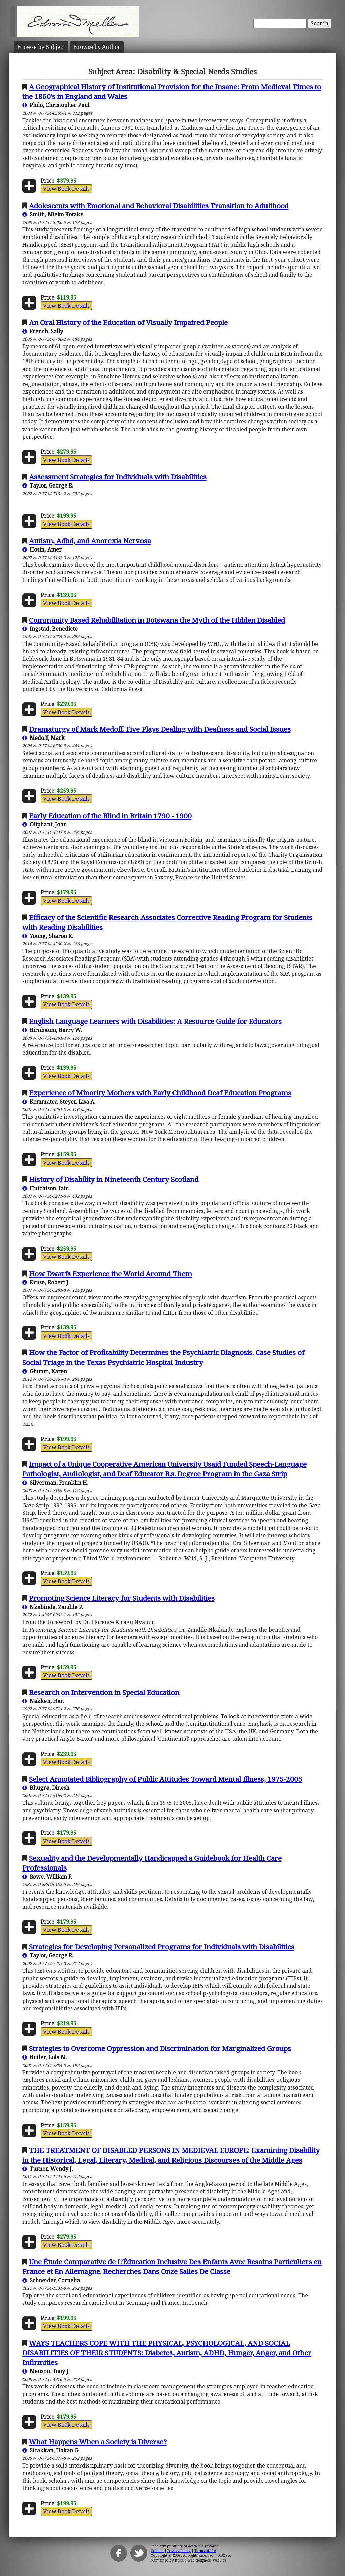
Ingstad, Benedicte (50, 628)
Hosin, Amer (42, 549)
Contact (157, 2550)
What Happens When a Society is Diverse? (98, 2441)
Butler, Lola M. (44, 2057)
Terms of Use (205, 2550)
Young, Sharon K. (47, 936)
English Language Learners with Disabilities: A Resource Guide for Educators (155, 1021)
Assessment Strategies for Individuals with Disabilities (118, 476)
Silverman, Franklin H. (55, 1482)
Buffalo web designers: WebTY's (200, 2560)
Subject (41, 47)
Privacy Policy (179, 2550)
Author (96, 47)
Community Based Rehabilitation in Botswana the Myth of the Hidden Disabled (157, 620)
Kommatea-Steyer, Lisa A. (58, 1101)
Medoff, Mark (43, 738)
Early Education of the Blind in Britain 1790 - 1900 (110, 815)
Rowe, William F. (47, 1876)
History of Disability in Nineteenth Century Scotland (113, 1179)
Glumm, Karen (44, 1371)
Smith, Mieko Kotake (52, 214)
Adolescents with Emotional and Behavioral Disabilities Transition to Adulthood (159, 205)
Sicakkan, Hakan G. (51, 2450)
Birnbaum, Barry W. (52, 1030)
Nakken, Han (43, 1701)
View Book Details (66, 188)
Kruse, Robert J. (46, 1282)
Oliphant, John (44, 824)
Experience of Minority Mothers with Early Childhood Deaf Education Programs (160, 1092)
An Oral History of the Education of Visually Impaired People (128, 322)
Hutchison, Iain (45, 1188)
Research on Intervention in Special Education (104, 1692)
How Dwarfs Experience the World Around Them (110, 1273)
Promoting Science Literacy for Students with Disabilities (122, 1598)
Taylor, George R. (47, 485)
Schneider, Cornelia (51, 2280)
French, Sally (42, 331)
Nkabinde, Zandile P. (52, 1607)
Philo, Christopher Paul (55, 105)
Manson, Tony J (45, 2371)
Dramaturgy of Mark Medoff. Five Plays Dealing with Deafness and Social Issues (160, 729)
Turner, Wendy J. (47, 2168)
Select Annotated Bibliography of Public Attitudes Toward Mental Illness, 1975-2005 (165, 1779)
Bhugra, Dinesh (45, 1787)
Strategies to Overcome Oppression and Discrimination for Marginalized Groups (160, 2048)
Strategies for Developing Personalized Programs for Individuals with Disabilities (161, 1946)
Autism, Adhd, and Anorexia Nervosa (90, 540)
